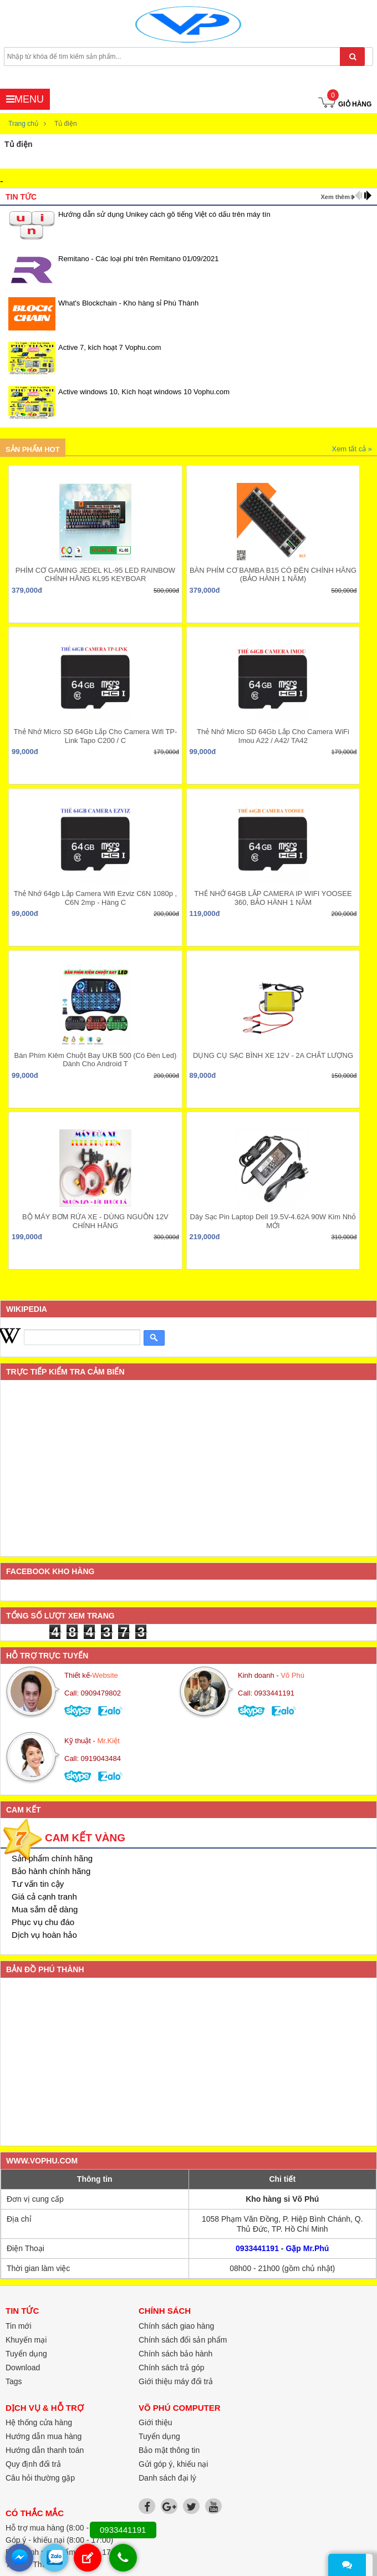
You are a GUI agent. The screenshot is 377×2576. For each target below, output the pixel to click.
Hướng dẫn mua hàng (43, 2436)
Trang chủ (23, 124)
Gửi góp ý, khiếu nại (173, 2464)
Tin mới (19, 2326)
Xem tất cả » (352, 449)
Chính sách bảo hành (175, 2353)
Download (23, 2367)
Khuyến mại (26, 2339)
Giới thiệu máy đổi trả (176, 2381)
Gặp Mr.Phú (307, 2248)
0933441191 (257, 2248)
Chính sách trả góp (172, 2367)
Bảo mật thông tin (169, 2450)
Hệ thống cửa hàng (39, 2422)
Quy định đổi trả (33, 2464)
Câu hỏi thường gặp (40, 2477)
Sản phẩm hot (33, 449)
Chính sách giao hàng (176, 2326)
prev (358, 195)
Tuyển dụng (159, 2436)
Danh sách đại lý (167, 2477)
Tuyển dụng (26, 2353)
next (367, 195)
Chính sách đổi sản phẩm (183, 2339)
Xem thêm (335, 197)
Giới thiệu (155, 2422)
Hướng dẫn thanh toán (45, 2450)
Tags (14, 2381)
